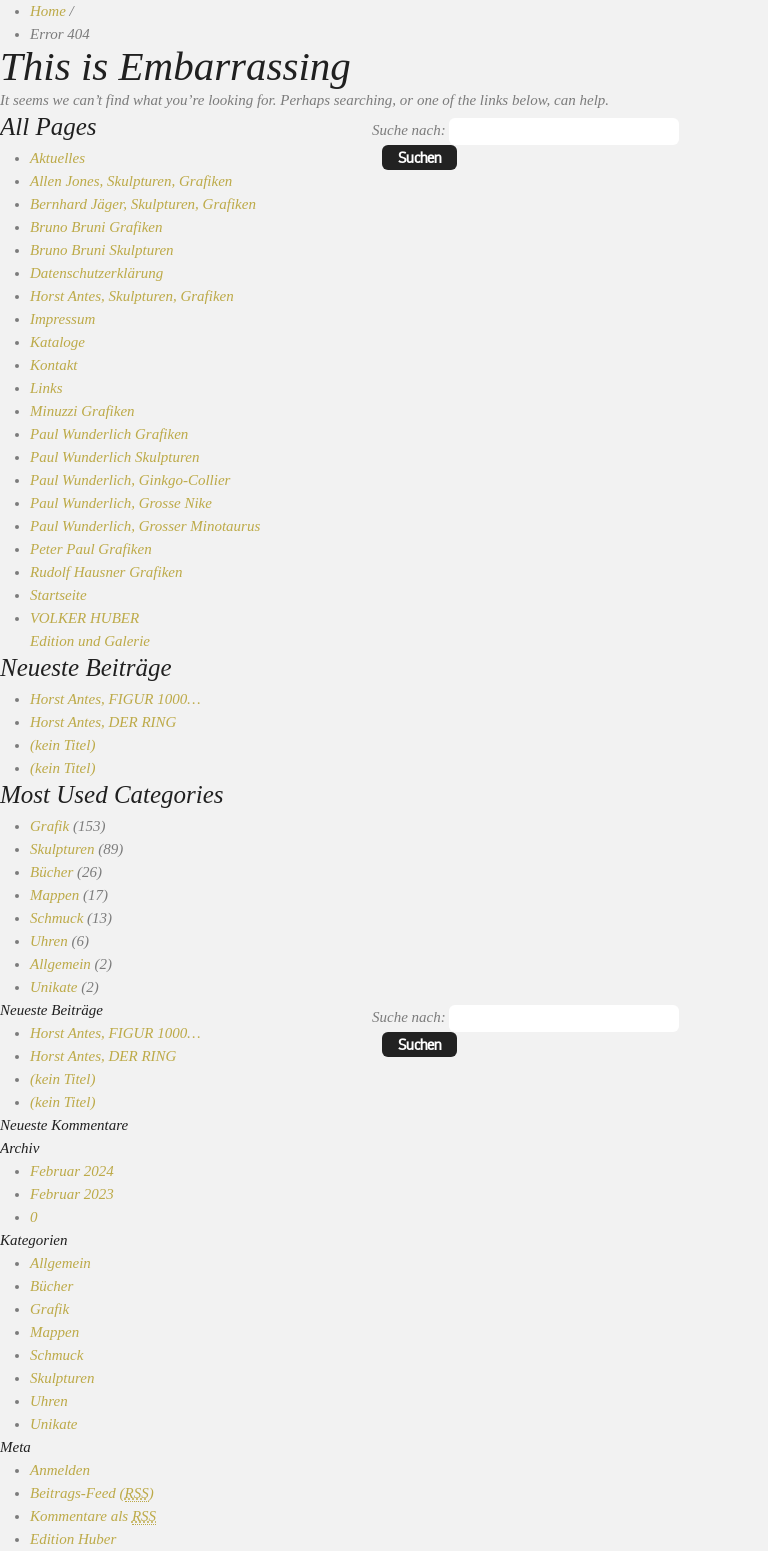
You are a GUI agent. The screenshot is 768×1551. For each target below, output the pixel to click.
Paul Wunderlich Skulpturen (114, 457)
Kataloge (57, 342)
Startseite (58, 595)
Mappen (54, 895)
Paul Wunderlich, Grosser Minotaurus (145, 526)
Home (48, 11)
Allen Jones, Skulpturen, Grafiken (131, 181)
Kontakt (54, 365)
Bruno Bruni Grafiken (96, 227)
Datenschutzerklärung (96, 273)
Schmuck (56, 918)
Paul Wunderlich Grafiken (109, 434)
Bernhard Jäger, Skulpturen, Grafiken (143, 204)
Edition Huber (73, 1539)
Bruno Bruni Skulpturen (102, 250)
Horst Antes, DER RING (103, 722)
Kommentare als (93, 1516)
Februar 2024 (72, 1171)
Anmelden (60, 1470)
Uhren (49, 941)
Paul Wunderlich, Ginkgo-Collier (130, 480)
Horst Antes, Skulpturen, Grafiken (132, 296)
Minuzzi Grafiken (82, 411)
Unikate (53, 987)
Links (46, 388)
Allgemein (60, 964)
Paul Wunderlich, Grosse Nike (121, 503)
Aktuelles (57, 158)
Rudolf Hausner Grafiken (106, 572)
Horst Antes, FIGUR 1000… (115, 699)
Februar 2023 (72, 1194)
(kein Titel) (62, 745)
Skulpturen (62, 849)
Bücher (51, 872)
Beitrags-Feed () (92, 1493)
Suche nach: (409, 130)
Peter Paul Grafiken (91, 549)
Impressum (62, 319)
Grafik (49, 826)
